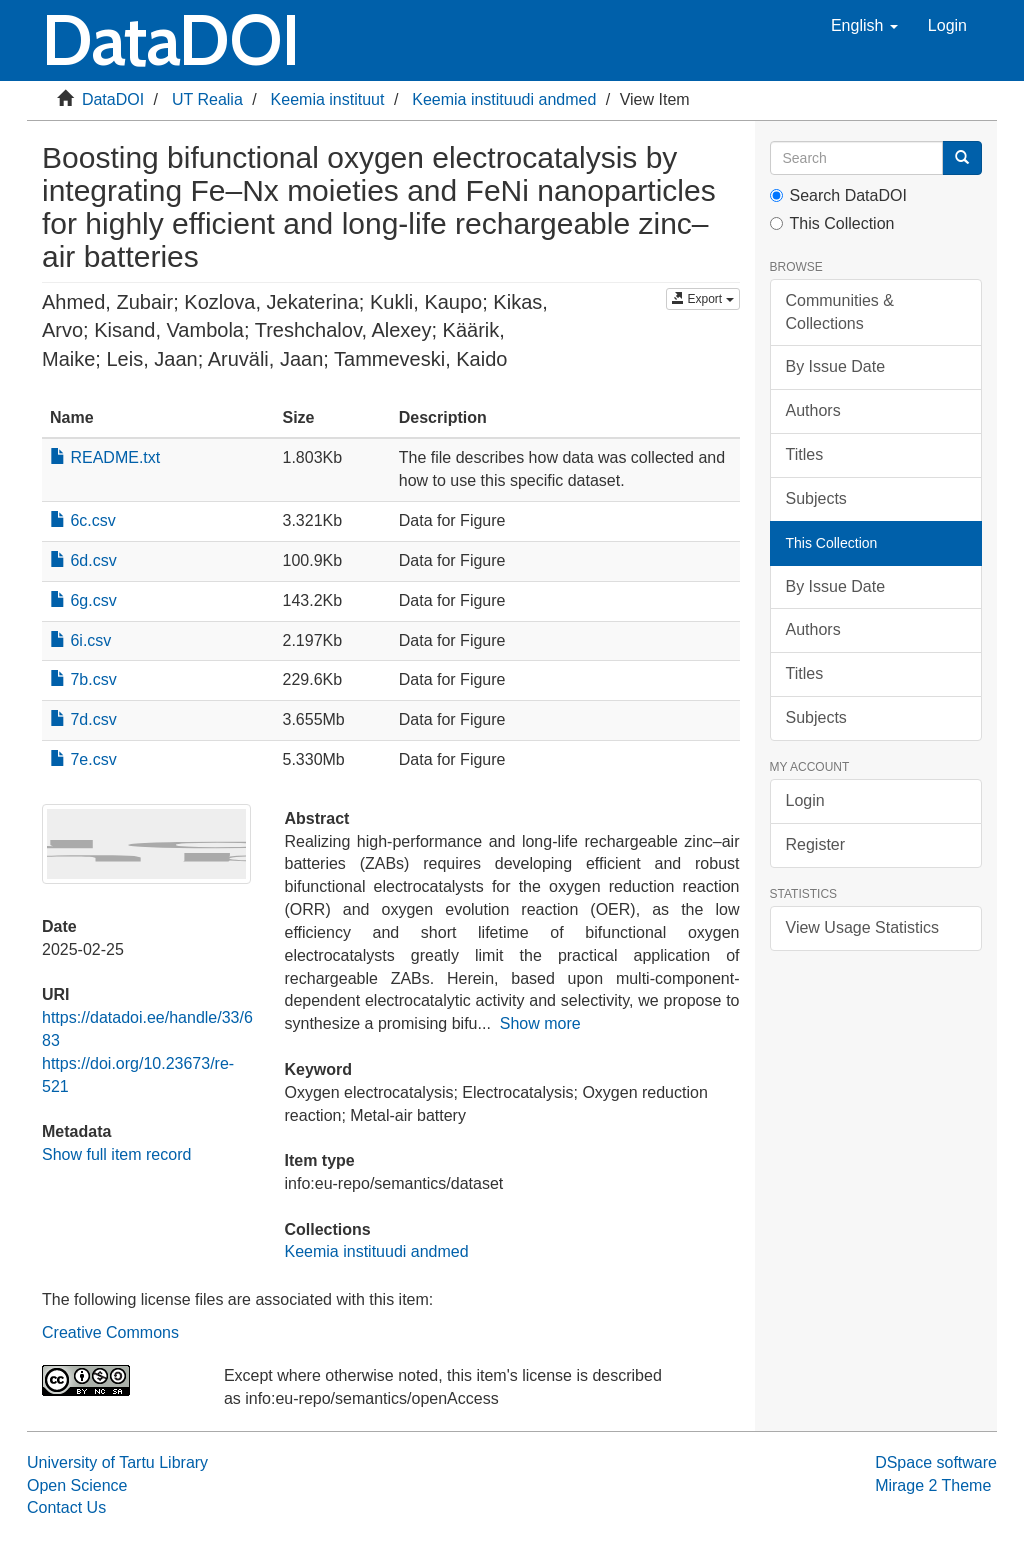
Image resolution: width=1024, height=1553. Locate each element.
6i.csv (80, 640)
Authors (813, 410)
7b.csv (83, 679)
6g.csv (83, 600)
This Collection (832, 223)
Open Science (77, 1485)
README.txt (105, 457)
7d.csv (83, 719)
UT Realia (207, 99)
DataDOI (113, 99)
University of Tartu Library (117, 1462)
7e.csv (83, 759)
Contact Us (66, 1507)
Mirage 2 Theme (933, 1485)
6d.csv (83, 560)
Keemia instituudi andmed (504, 99)
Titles (805, 454)
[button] (864, 26)
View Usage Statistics (863, 927)
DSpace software (936, 1462)
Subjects (816, 498)
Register (816, 844)
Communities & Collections (840, 312)
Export (702, 299)
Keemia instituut (328, 99)
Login (805, 800)
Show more (540, 1023)
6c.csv (83, 520)
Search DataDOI (838, 195)
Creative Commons (110, 1332)
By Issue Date (836, 366)
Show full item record (116, 1154)
